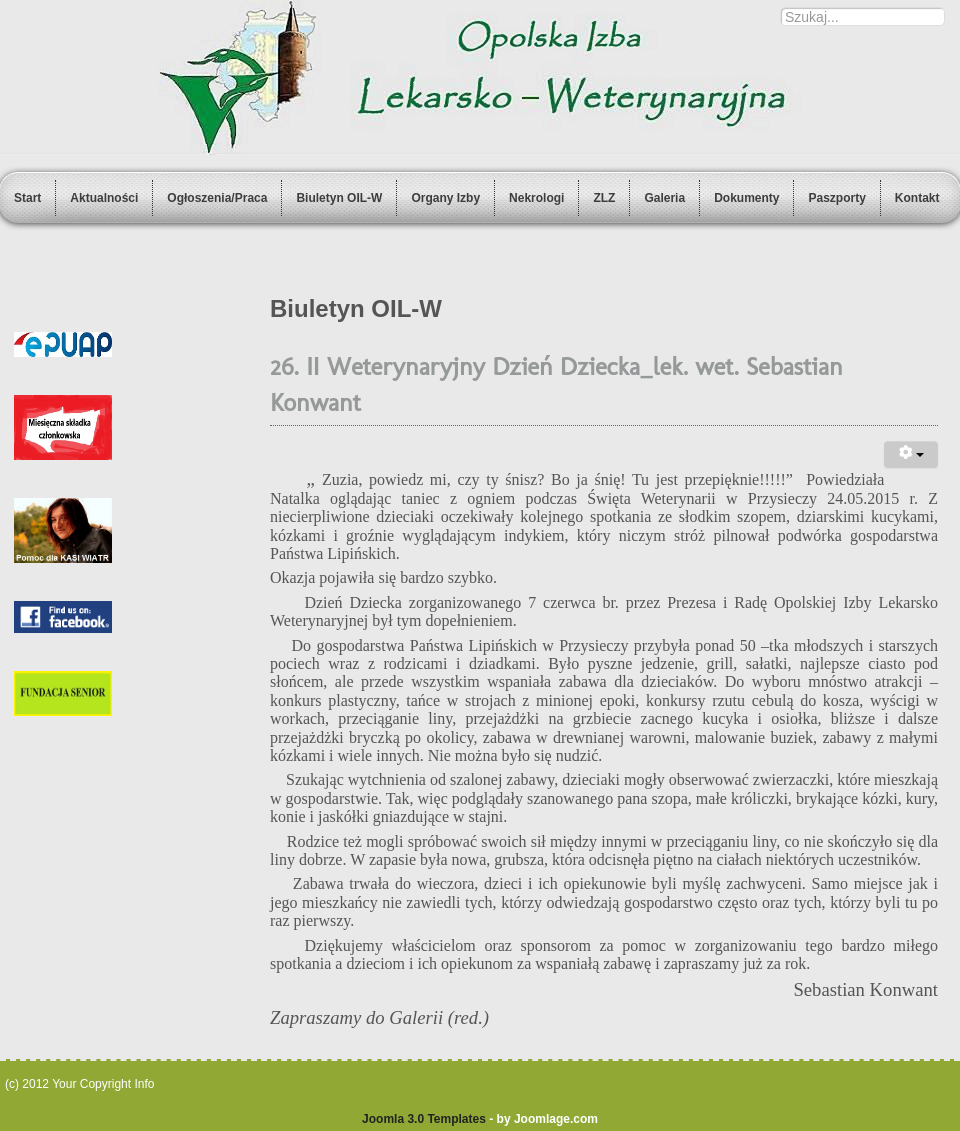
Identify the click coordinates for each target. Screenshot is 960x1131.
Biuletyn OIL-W (339, 198)
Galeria (664, 198)
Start (27, 198)
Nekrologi (536, 198)
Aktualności (104, 198)
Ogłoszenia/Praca (217, 198)
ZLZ (604, 198)
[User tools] (911, 454)
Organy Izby (445, 198)
